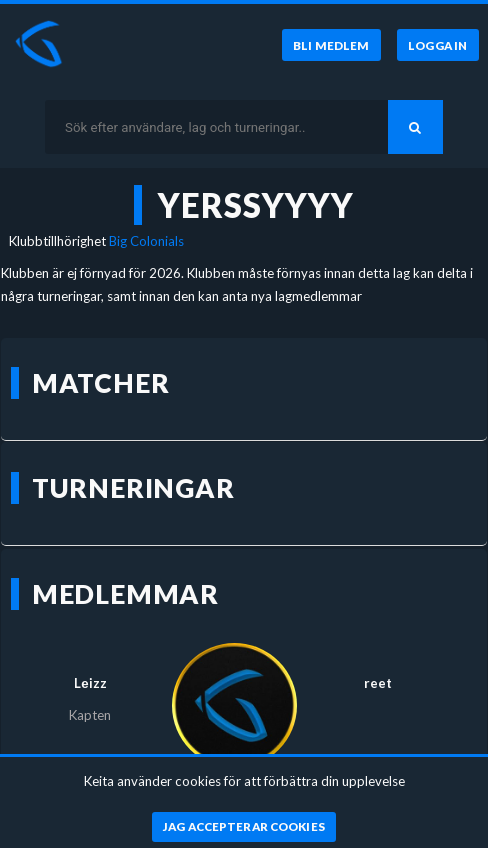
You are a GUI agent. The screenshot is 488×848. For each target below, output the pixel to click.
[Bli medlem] (331, 45)
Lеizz (90, 683)
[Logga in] (438, 45)
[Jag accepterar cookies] (244, 827)
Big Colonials (146, 241)
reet (378, 683)
